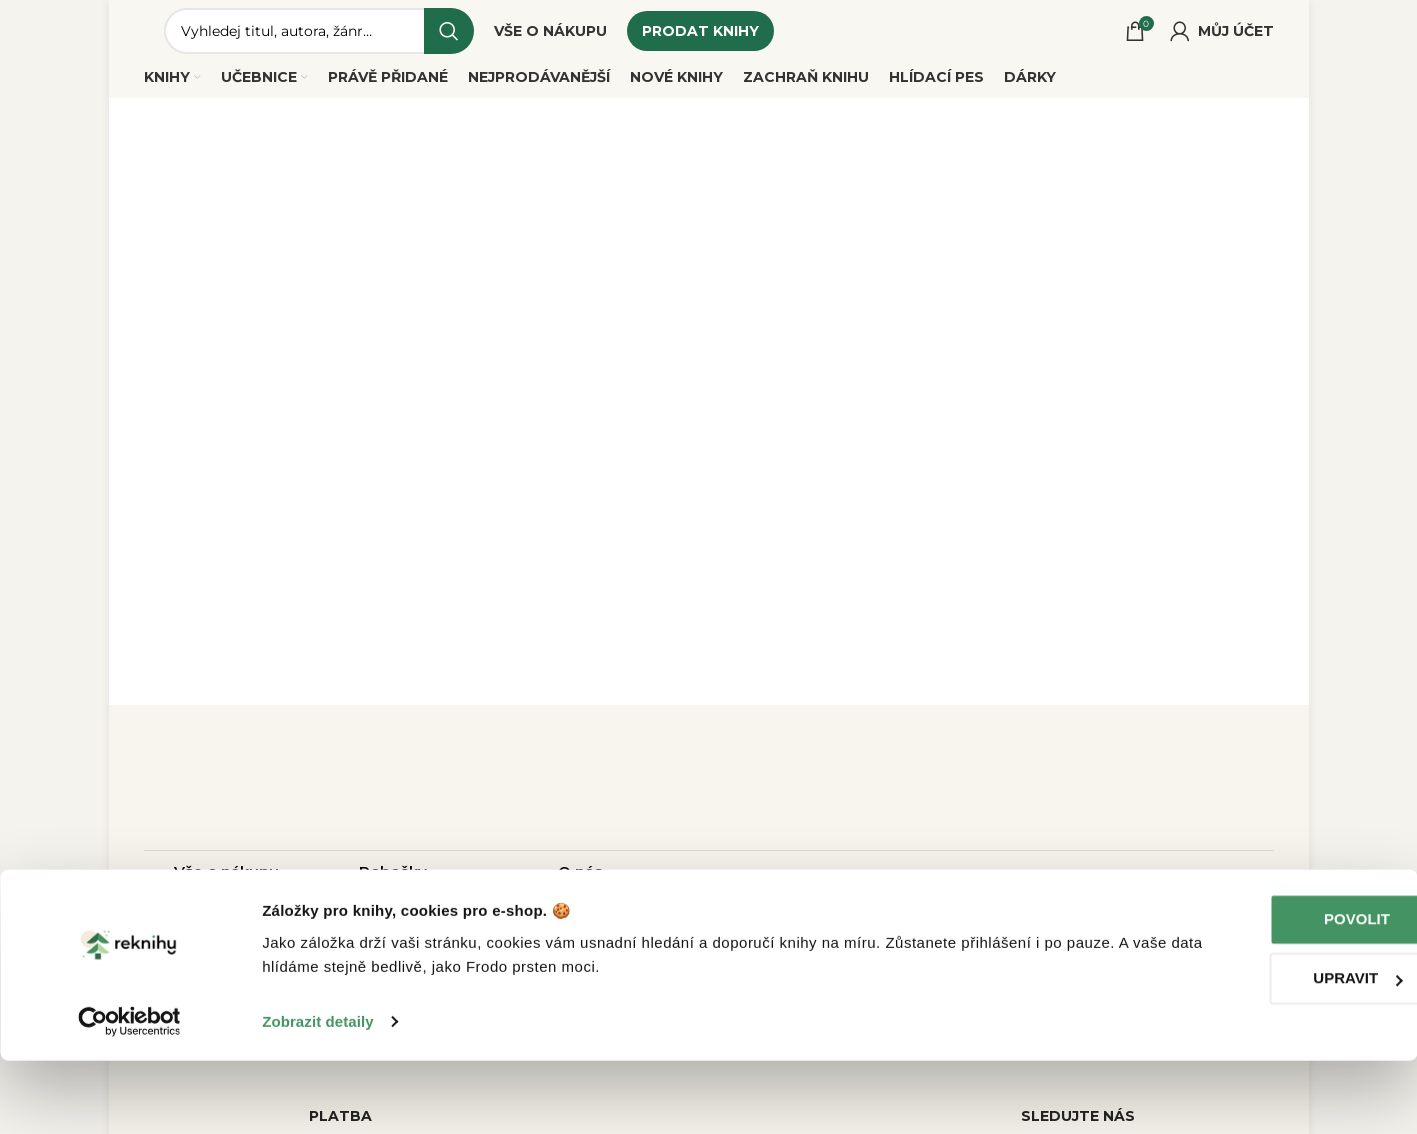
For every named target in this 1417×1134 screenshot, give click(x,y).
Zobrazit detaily (318, 1094)
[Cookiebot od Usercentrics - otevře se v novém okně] (129, 1095)
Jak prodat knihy (237, 918)
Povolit (1250, 992)
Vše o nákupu (226, 883)
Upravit (1250, 1051)
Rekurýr (389, 918)
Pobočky (393, 883)
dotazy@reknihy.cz (835, 895)
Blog (576, 918)
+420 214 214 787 (836, 931)
